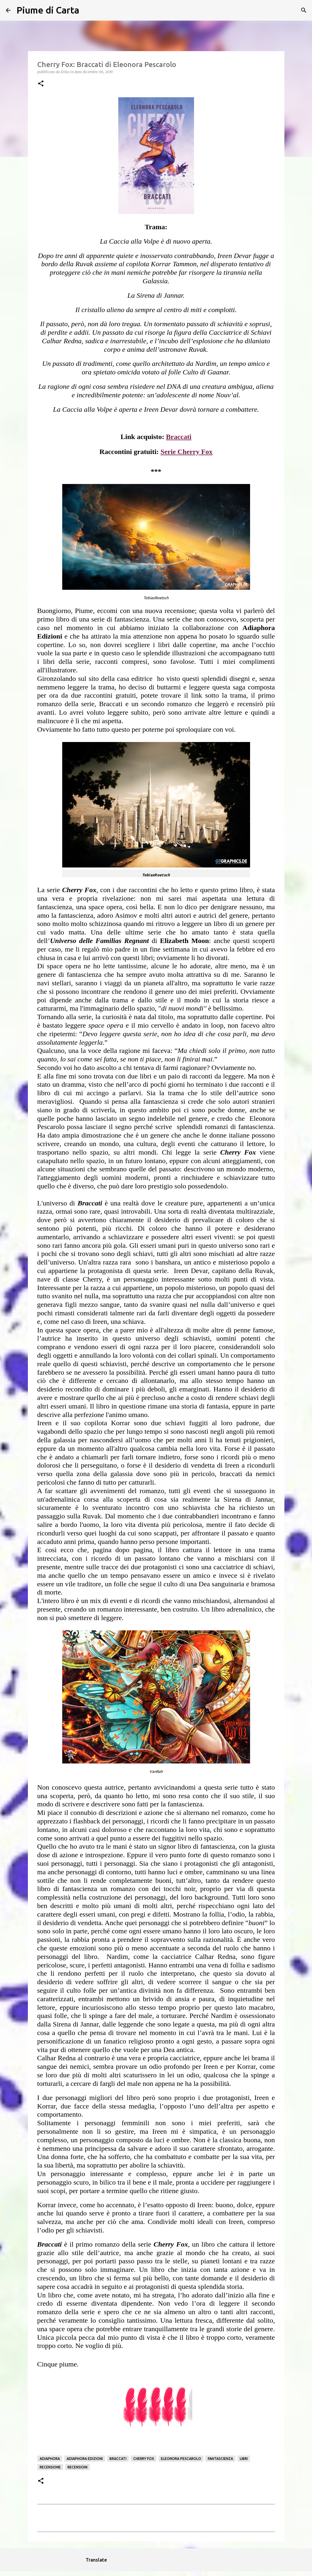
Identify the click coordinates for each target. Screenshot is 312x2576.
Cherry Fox (143, 2459)
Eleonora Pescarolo (181, 2459)
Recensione (50, 2467)
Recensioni (77, 2467)
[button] (40, 84)
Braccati (118, 2459)
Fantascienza (220, 2459)
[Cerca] (87, 10)
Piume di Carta (47, 10)
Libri (244, 2459)
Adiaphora (50, 2459)
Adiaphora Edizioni (85, 2459)
